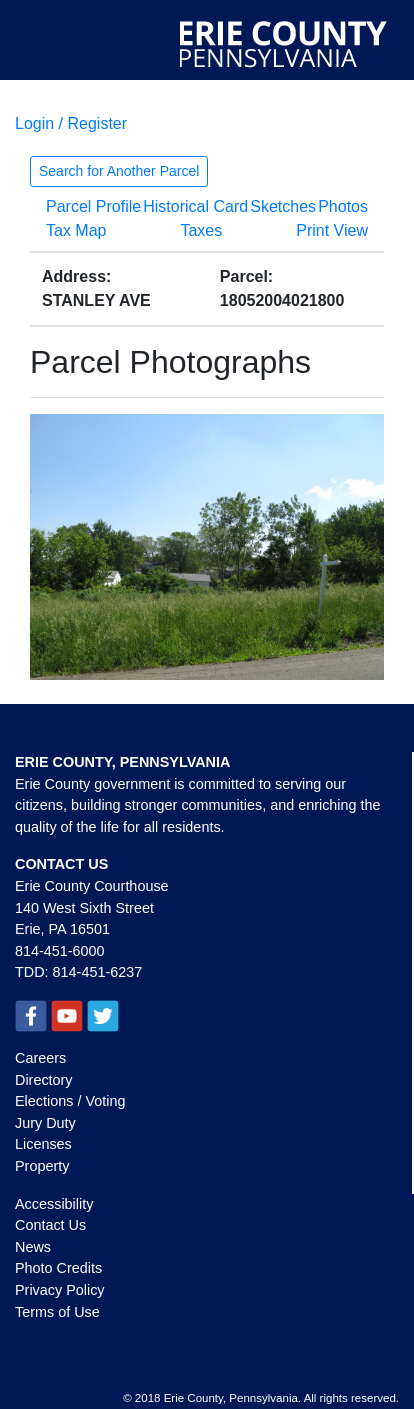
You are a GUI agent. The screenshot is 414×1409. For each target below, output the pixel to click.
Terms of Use (57, 1312)
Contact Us (50, 1225)
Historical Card (195, 206)
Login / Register (71, 123)
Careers (40, 1058)
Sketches (283, 206)
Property (42, 1166)
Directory (44, 1080)
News (33, 1247)
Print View (332, 230)
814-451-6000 (60, 951)
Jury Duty (45, 1123)
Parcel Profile (93, 206)
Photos (343, 206)
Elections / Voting (70, 1101)
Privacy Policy (60, 1290)
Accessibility (54, 1204)
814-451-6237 (98, 972)
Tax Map (76, 230)
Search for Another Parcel (119, 171)
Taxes (201, 230)
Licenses (43, 1144)
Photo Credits (58, 1268)
